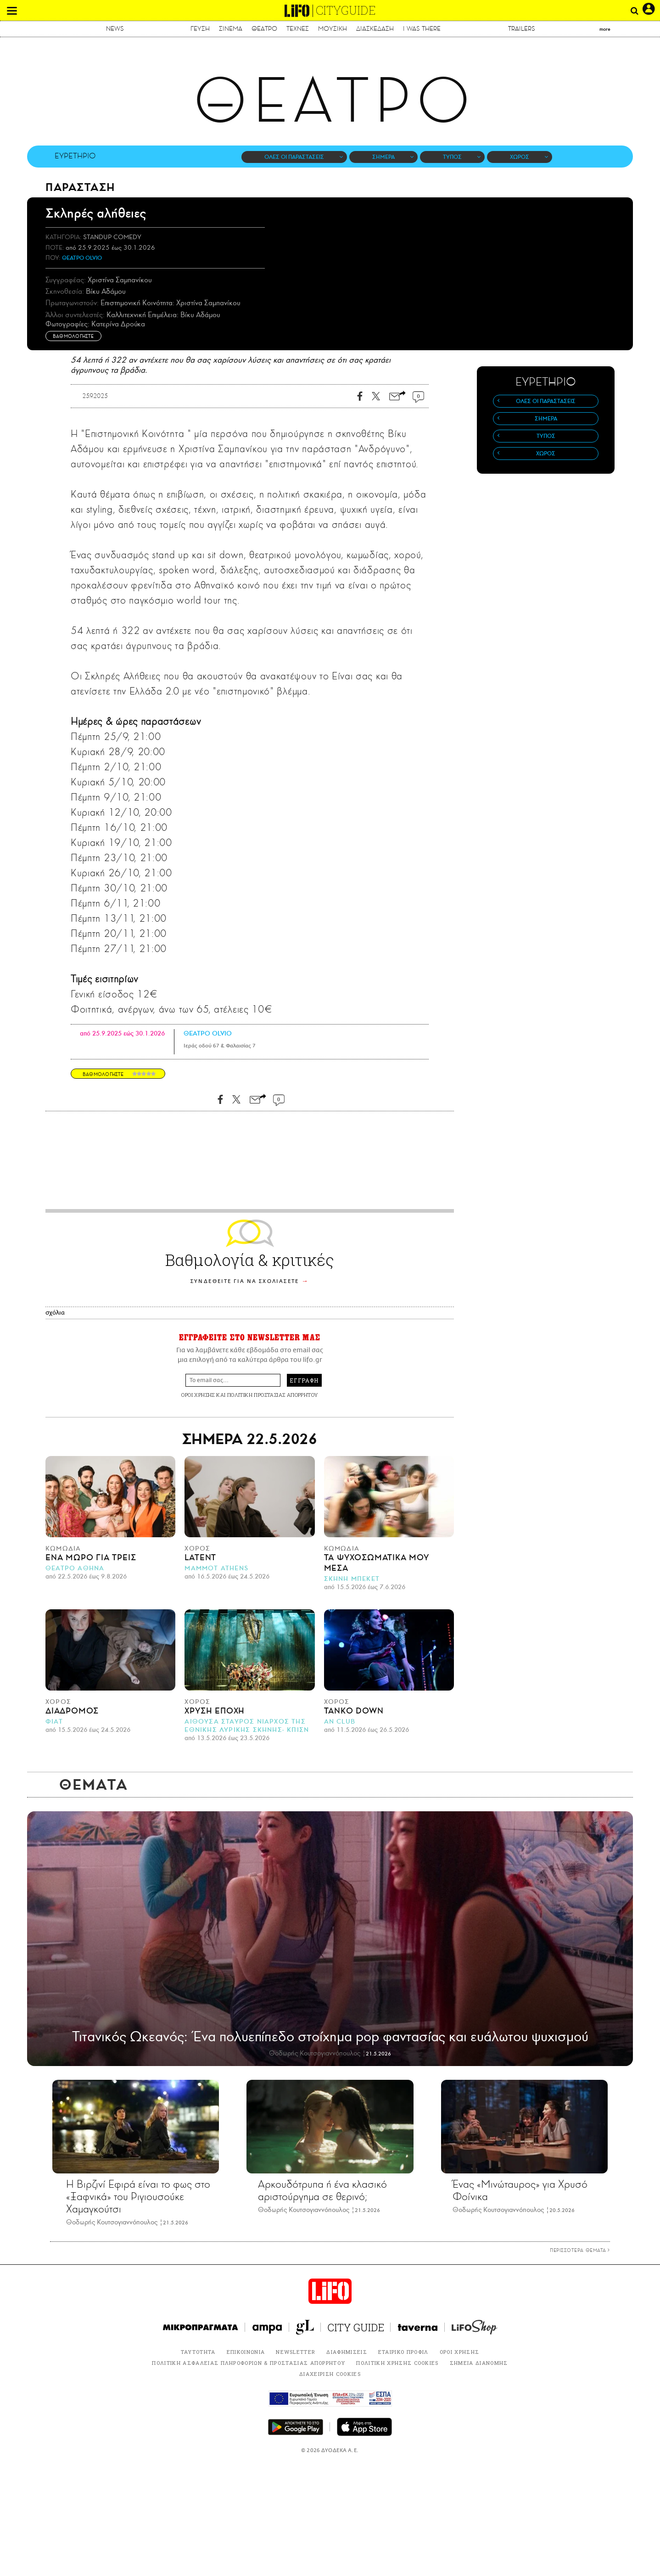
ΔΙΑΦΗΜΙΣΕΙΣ (346, 2352)
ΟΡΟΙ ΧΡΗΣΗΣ (197, 1394)
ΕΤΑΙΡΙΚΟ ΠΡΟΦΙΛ (403, 2352)
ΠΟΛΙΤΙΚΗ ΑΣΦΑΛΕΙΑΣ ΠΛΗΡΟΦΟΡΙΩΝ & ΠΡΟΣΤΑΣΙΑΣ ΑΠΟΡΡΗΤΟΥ (248, 2363)
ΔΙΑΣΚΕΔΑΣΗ (375, 29)
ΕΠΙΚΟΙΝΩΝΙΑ (246, 2352)
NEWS (115, 29)
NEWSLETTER (295, 2352)
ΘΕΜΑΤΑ (93, 1784)
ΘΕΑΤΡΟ (264, 29)
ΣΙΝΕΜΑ (230, 29)
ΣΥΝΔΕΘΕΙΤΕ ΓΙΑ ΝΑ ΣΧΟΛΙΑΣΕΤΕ (244, 1281)
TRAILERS (521, 29)
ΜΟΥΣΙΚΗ (332, 29)
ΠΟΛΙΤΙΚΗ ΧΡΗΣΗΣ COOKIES (397, 2363)
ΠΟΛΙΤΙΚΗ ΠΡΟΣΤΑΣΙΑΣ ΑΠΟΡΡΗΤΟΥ (272, 1394)
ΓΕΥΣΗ (200, 29)
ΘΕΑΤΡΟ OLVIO (82, 258)
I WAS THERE (422, 29)
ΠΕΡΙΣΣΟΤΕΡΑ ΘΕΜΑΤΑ (580, 2250)
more (604, 29)
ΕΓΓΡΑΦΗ (304, 1380)
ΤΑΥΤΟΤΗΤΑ (198, 2352)
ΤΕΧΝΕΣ (297, 29)
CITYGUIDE (346, 10)
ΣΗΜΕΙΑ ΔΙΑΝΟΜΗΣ (479, 2363)
